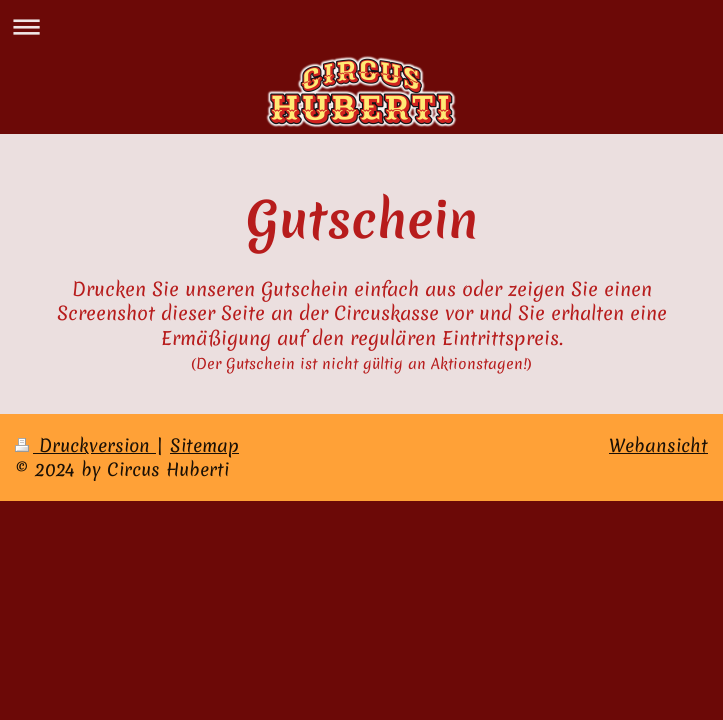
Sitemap (204, 445)
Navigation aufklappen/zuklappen (361, 26)
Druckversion (85, 445)
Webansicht (658, 445)
